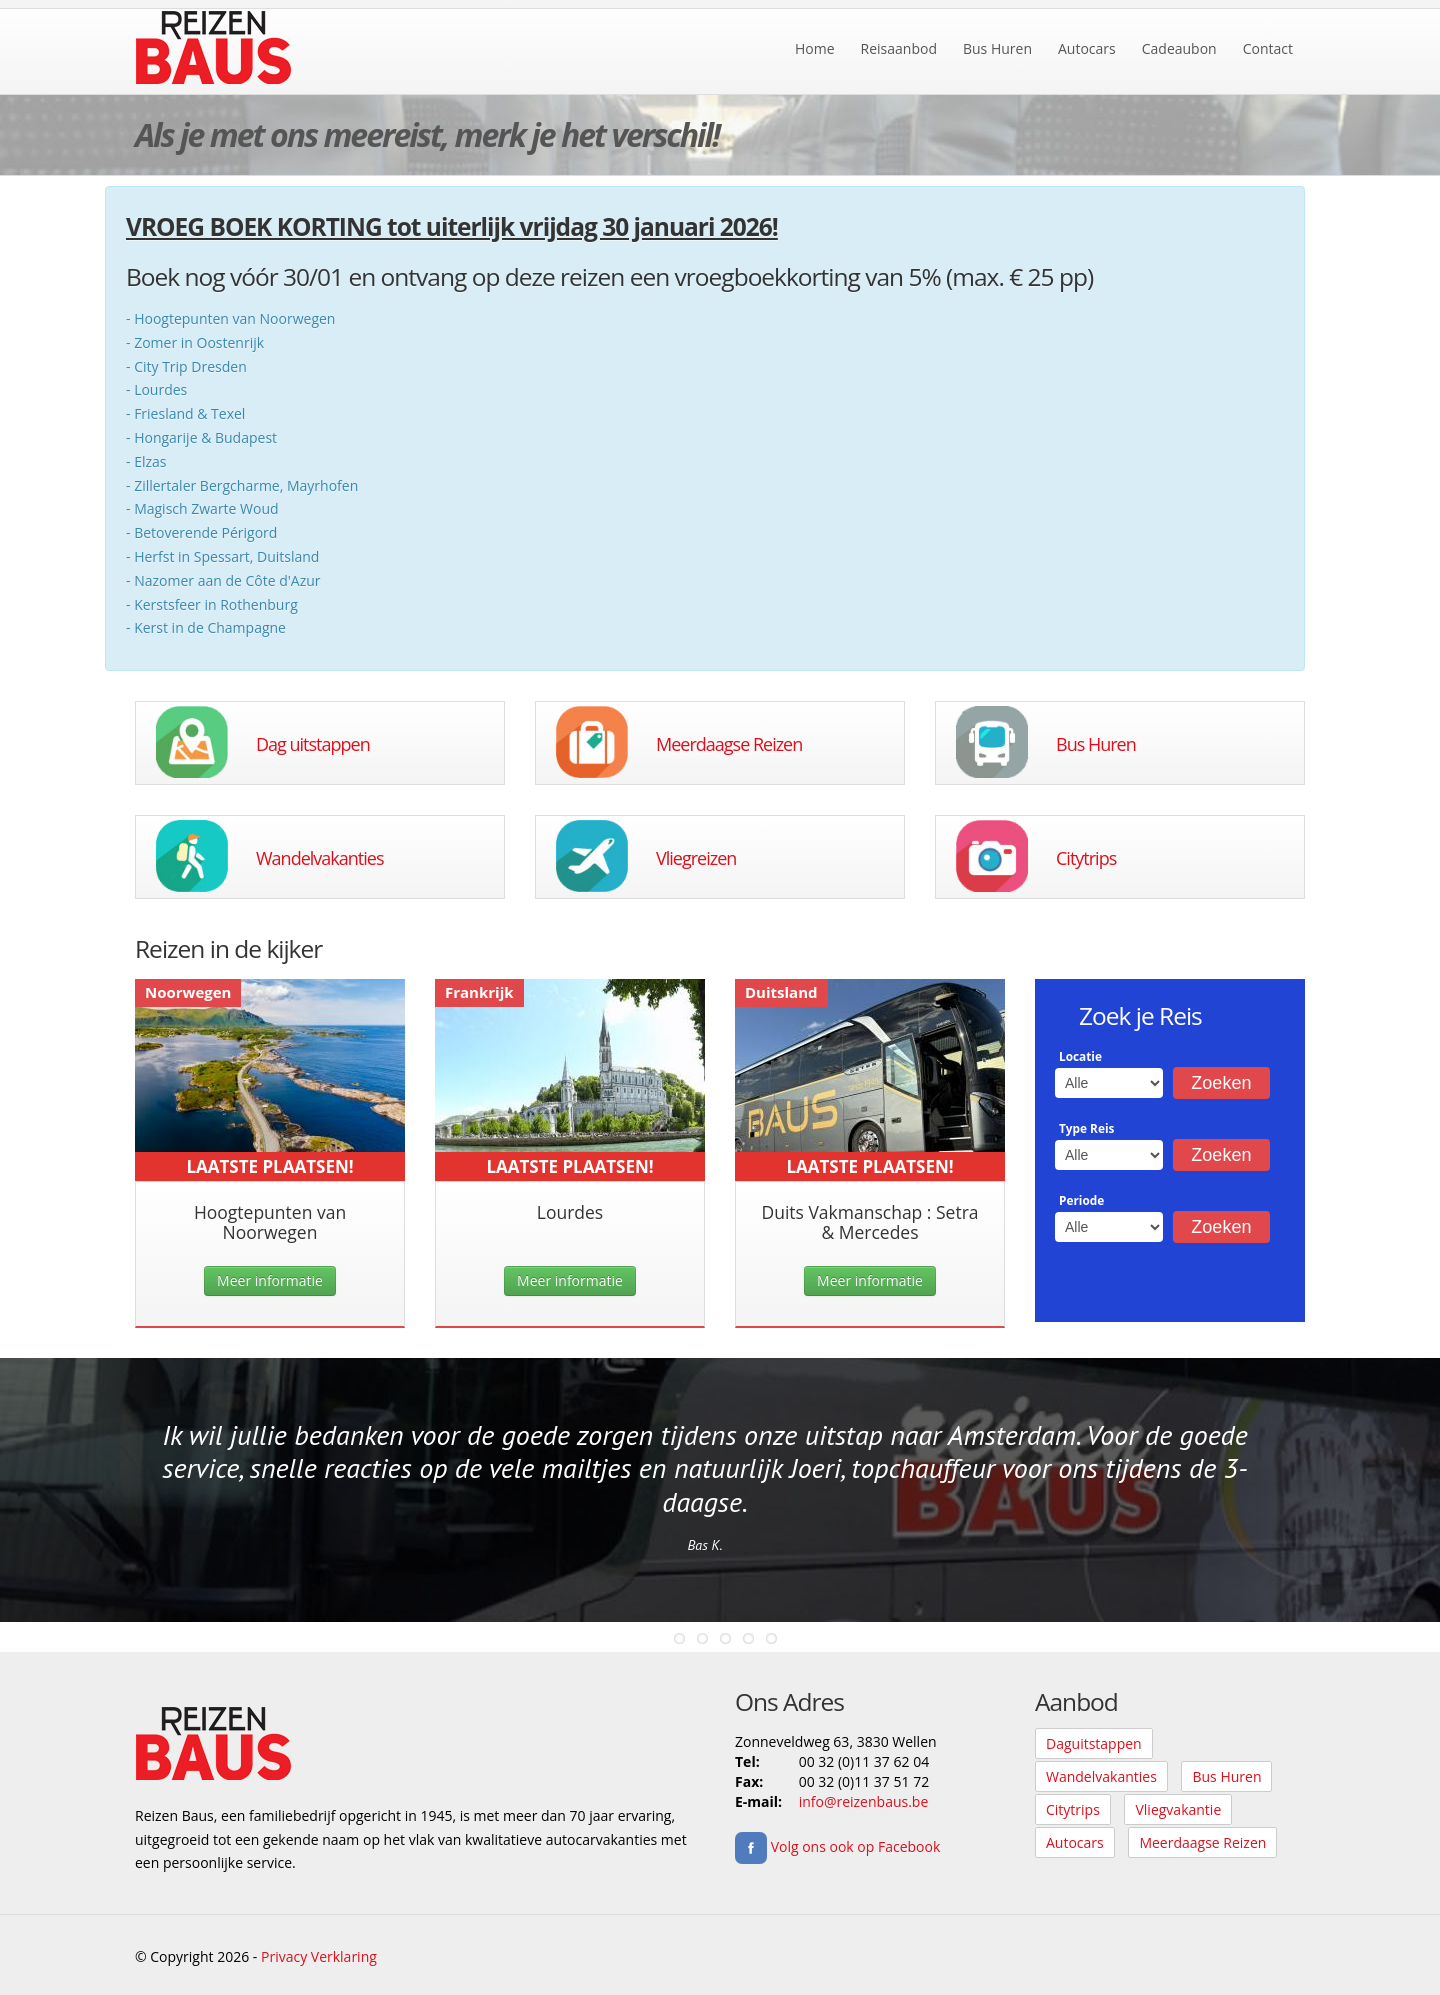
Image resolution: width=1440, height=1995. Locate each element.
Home (815, 48)
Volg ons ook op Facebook (837, 1846)
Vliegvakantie (1178, 1809)
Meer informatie (270, 1280)
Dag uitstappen (313, 744)
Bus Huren (997, 48)
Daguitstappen (1094, 1743)
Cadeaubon (1179, 48)
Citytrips (1086, 858)
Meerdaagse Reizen (729, 744)
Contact (1268, 48)
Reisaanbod (899, 48)
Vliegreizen (696, 858)
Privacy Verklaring (319, 1956)
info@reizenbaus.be (864, 1801)
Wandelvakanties (319, 858)
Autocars (1087, 48)
